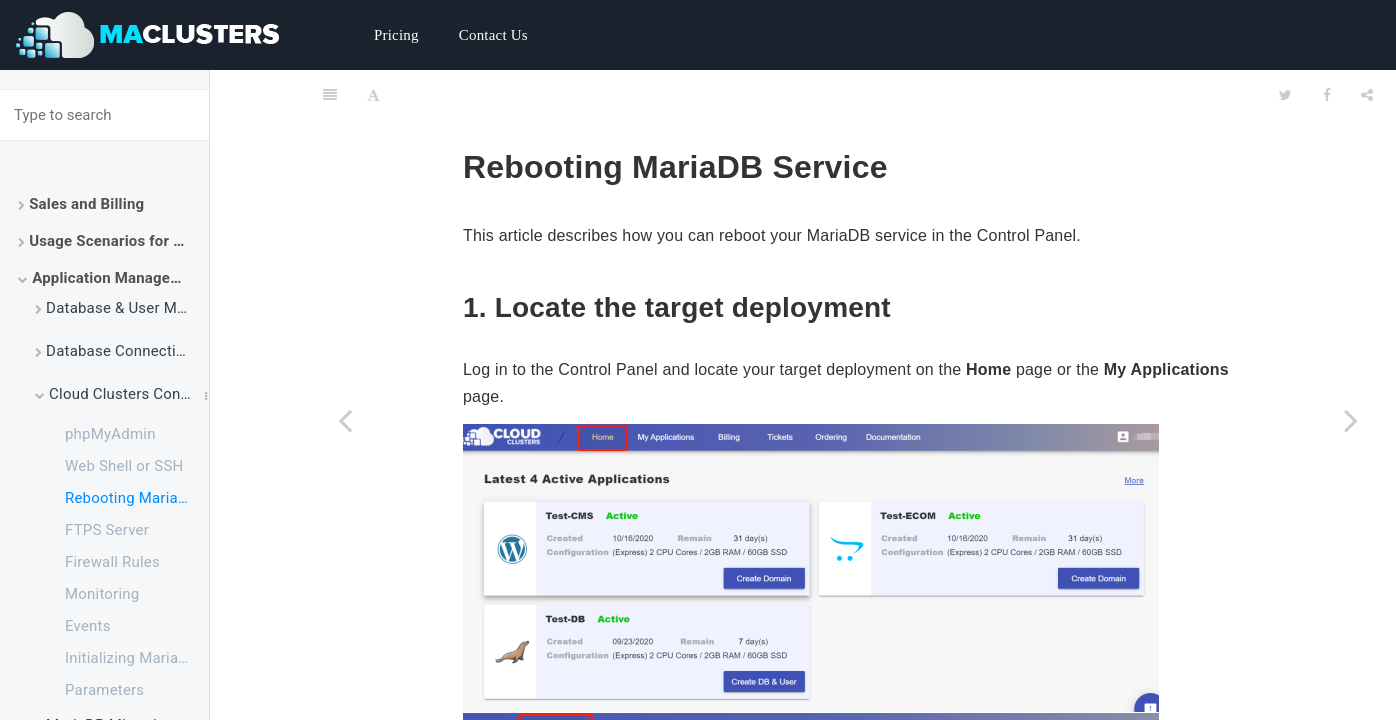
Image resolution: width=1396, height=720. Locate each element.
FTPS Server (107, 530)
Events (88, 626)
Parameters (104, 690)
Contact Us (493, 35)
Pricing (396, 35)
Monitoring (102, 594)
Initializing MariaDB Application (137, 658)
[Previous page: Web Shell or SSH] (345, 420)
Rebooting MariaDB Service (137, 498)
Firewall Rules (112, 562)
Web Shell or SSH (124, 466)
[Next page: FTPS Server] (1351, 420)
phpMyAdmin (110, 434)
